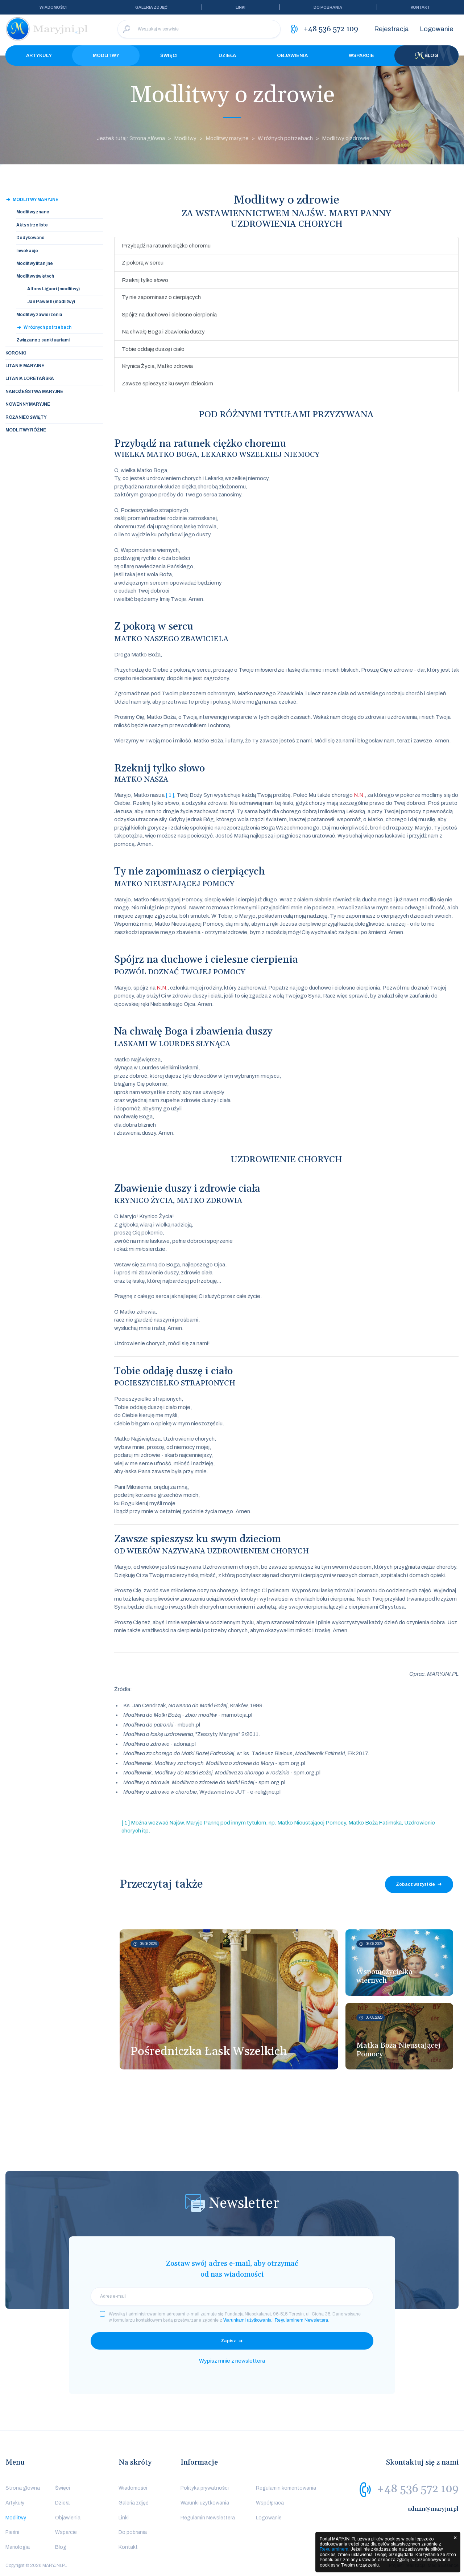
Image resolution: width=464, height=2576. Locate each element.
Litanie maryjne (24, 365)
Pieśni (12, 2532)
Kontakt (420, 7)
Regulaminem (334, 2549)
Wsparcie (361, 55)
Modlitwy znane (32, 211)
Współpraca (270, 2503)
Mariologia (17, 2547)
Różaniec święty (26, 417)
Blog (426, 55)
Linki (240, 7)
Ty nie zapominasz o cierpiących (161, 297)
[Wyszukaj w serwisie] (199, 29)
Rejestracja (391, 29)
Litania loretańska (29, 378)
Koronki (15, 353)
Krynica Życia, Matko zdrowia (157, 366)
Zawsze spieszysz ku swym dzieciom (167, 383)
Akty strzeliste (32, 225)
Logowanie (436, 29)
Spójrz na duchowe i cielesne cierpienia (169, 315)
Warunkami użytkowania (247, 2320)
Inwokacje (27, 250)
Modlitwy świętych (35, 276)
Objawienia (292, 55)
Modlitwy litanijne (34, 263)
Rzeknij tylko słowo (145, 280)
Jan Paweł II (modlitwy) (51, 301)
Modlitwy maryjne (227, 138)
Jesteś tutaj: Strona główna (131, 138)
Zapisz (228, 2340)
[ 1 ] (170, 795)
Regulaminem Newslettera (301, 2320)
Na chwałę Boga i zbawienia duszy (163, 332)
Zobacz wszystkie (415, 1884)
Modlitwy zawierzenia (39, 314)
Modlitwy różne (25, 430)
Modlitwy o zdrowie (345, 138)
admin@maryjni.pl (433, 2508)
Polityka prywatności (205, 2488)
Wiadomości (53, 7)
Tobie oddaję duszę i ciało (153, 349)
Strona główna (22, 2488)
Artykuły (39, 55)
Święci (169, 55)
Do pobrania (328, 7)
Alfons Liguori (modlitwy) (53, 288)
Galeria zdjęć (151, 7)
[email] (232, 2296)
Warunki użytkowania (205, 2503)
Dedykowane (30, 237)
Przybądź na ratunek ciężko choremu (166, 246)
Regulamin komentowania (286, 2488)
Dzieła (227, 55)
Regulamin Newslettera (208, 2517)
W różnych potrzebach (285, 138)
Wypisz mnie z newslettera (232, 2361)
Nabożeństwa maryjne (34, 391)
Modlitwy (106, 55)
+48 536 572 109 (418, 2489)
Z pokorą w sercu (142, 263)
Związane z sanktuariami (43, 340)
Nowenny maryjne (27, 404)
